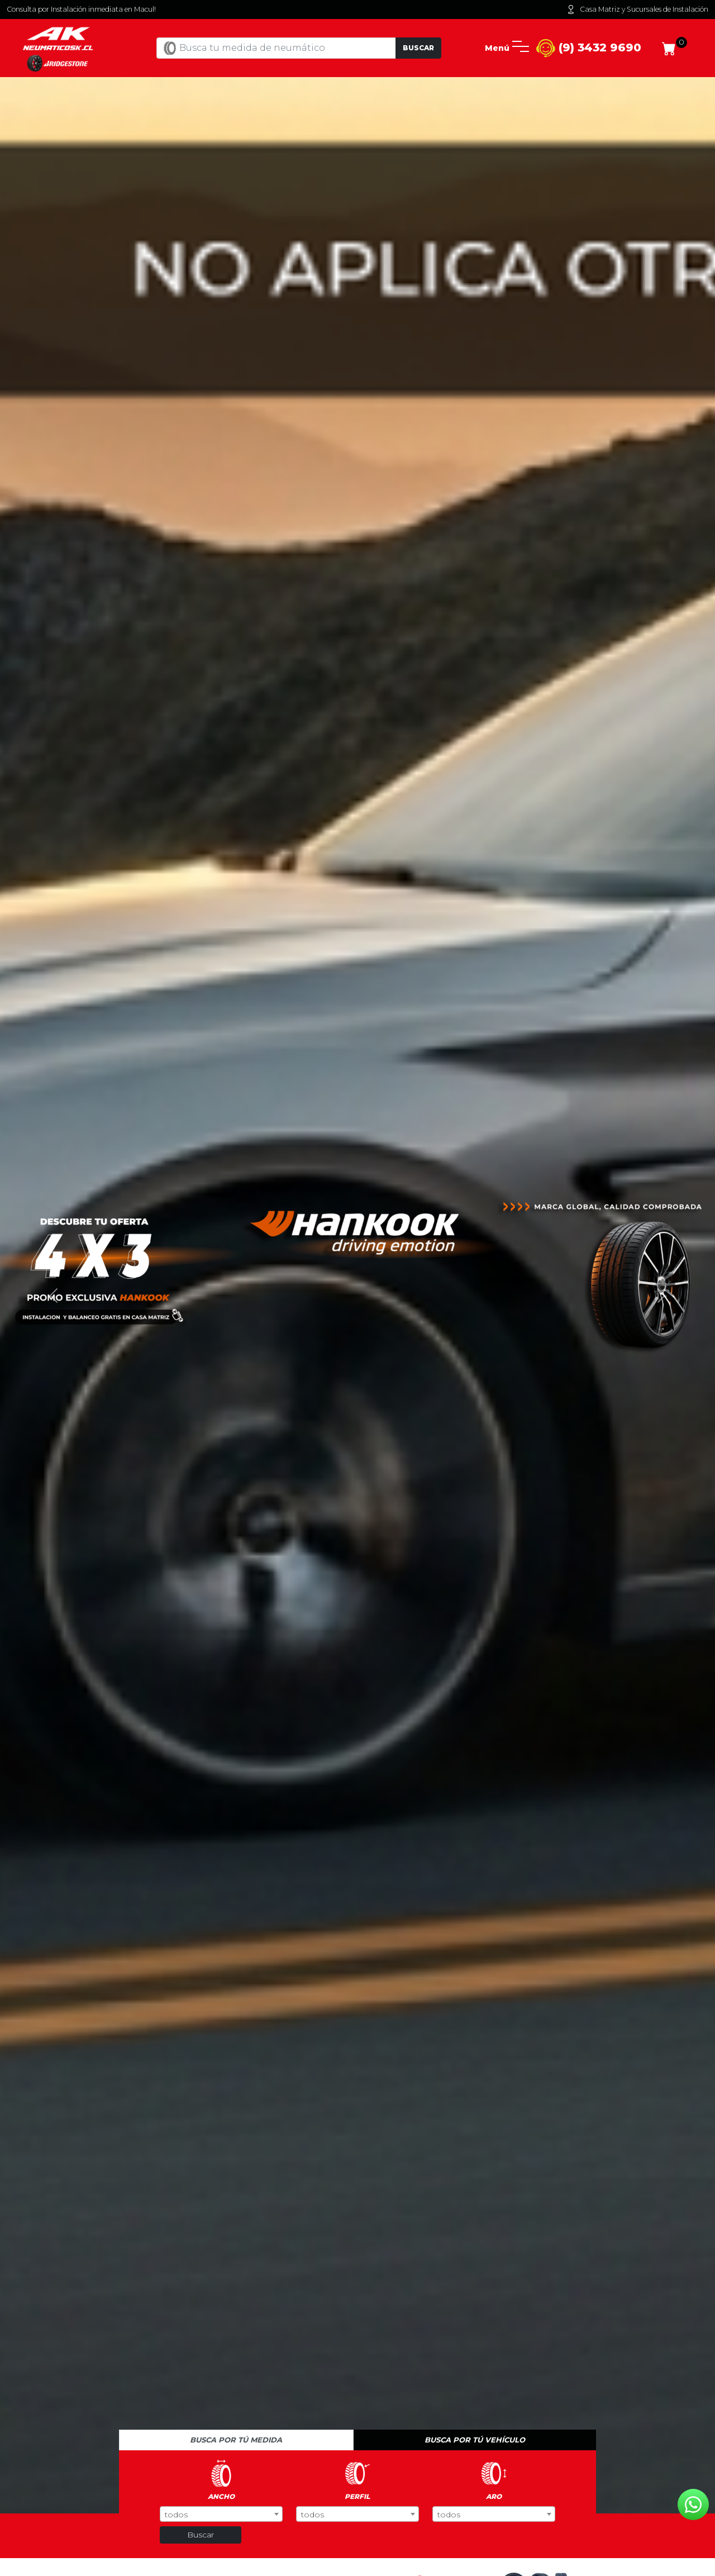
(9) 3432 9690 (588, 48)
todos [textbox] (176, 2515)
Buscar (418, 48)
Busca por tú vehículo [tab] (475, 2439)
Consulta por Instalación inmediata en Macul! (81, 9)
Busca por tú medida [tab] (236, 2439)
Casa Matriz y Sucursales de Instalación (637, 9)
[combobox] (221, 2514)
